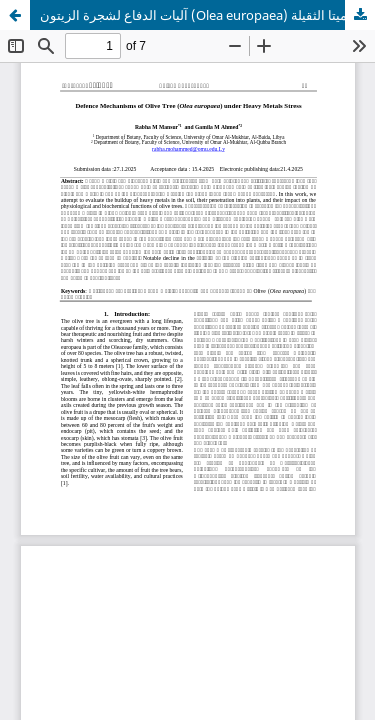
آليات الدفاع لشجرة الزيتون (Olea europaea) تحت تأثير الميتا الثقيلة (207, 15)
